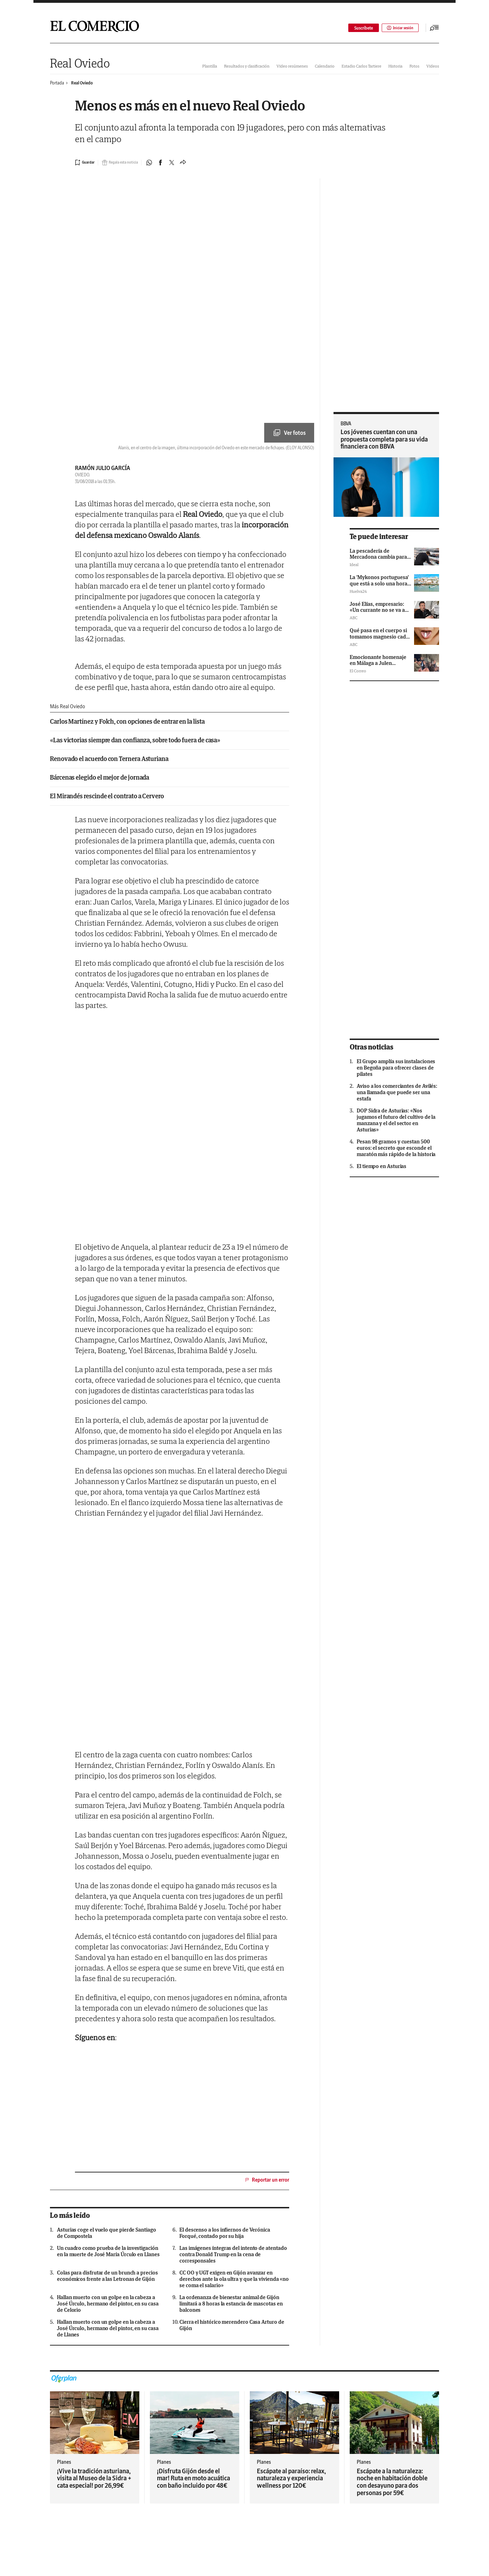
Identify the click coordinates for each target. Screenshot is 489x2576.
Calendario (325, 66)
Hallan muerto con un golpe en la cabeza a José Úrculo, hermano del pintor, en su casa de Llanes (108, 2328)
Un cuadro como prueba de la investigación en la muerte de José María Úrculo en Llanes (108, 2251)
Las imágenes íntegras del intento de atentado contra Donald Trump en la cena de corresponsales (233, 2254)
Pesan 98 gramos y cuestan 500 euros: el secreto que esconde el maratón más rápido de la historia (396, 1147)
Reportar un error (266, 2180)
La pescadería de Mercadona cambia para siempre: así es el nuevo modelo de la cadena (378, 559)
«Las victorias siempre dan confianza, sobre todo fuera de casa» (135, 740)
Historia (395, 66)
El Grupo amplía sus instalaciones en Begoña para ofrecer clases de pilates (396, 1067)
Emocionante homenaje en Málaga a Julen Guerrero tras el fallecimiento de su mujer (379, 666)
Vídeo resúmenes (292, 66)
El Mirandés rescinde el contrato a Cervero (107, 796)
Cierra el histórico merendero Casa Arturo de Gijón (231, 2325)
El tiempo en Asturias (381, 1166)
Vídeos (432, 66)
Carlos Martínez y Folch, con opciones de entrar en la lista (127, 721)
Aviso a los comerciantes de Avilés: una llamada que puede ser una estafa (397, 1092)
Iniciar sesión (398, 28)
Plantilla (209, 66)
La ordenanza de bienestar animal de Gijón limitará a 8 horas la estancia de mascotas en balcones (230, 2303)
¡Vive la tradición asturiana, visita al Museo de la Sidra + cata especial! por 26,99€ (94, 2478)
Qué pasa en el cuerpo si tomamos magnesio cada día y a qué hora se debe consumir (379, 639)
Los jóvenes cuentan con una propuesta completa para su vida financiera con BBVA (384, 439)
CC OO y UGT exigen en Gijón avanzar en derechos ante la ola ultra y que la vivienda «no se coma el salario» (234, 2279)
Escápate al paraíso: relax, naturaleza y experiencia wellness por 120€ (291, 2478)
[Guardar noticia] (86, 162)
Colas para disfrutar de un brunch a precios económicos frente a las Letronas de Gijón (107, 2276)
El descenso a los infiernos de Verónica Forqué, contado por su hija (224, 2233)
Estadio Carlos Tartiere (361, 66)
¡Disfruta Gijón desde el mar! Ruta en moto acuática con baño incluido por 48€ (193, 2478)
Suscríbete (358, 28)
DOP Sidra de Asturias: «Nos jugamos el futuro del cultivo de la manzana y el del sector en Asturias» (396, 1120)
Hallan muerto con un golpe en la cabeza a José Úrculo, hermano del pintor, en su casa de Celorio (108, 2303)
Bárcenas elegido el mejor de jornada (99, 777)
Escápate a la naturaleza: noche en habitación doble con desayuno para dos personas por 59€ (392, 2482)
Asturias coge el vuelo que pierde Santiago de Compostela (106, 2233)
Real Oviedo (80, 63)
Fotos (414, 66)
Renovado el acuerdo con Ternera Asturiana (109, 758)
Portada (57, 82)
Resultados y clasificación (246, 66)
